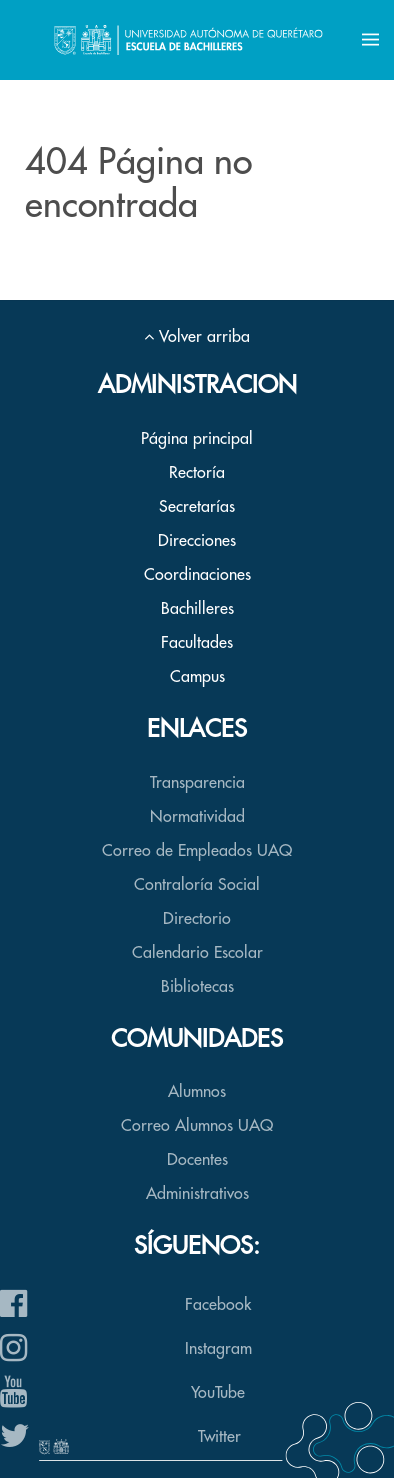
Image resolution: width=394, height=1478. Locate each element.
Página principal (197, 439)
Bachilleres (197, 609)
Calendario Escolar (197, 953)
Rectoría (197, 473)
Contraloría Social (197, 885)
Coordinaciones (197, 575)
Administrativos (197, 1194)
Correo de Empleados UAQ (197, 851)
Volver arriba (197, 337)
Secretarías (197, 507)
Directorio (197, 919)
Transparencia (197, 783)
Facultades (197, 643)
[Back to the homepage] (188, 40)
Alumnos (197, 1092)
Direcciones (197, 541)
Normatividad (197, 817)
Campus (197, 677)
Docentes (197, 1160)
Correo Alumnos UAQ (197, 1126)
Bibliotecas (197, 987)
